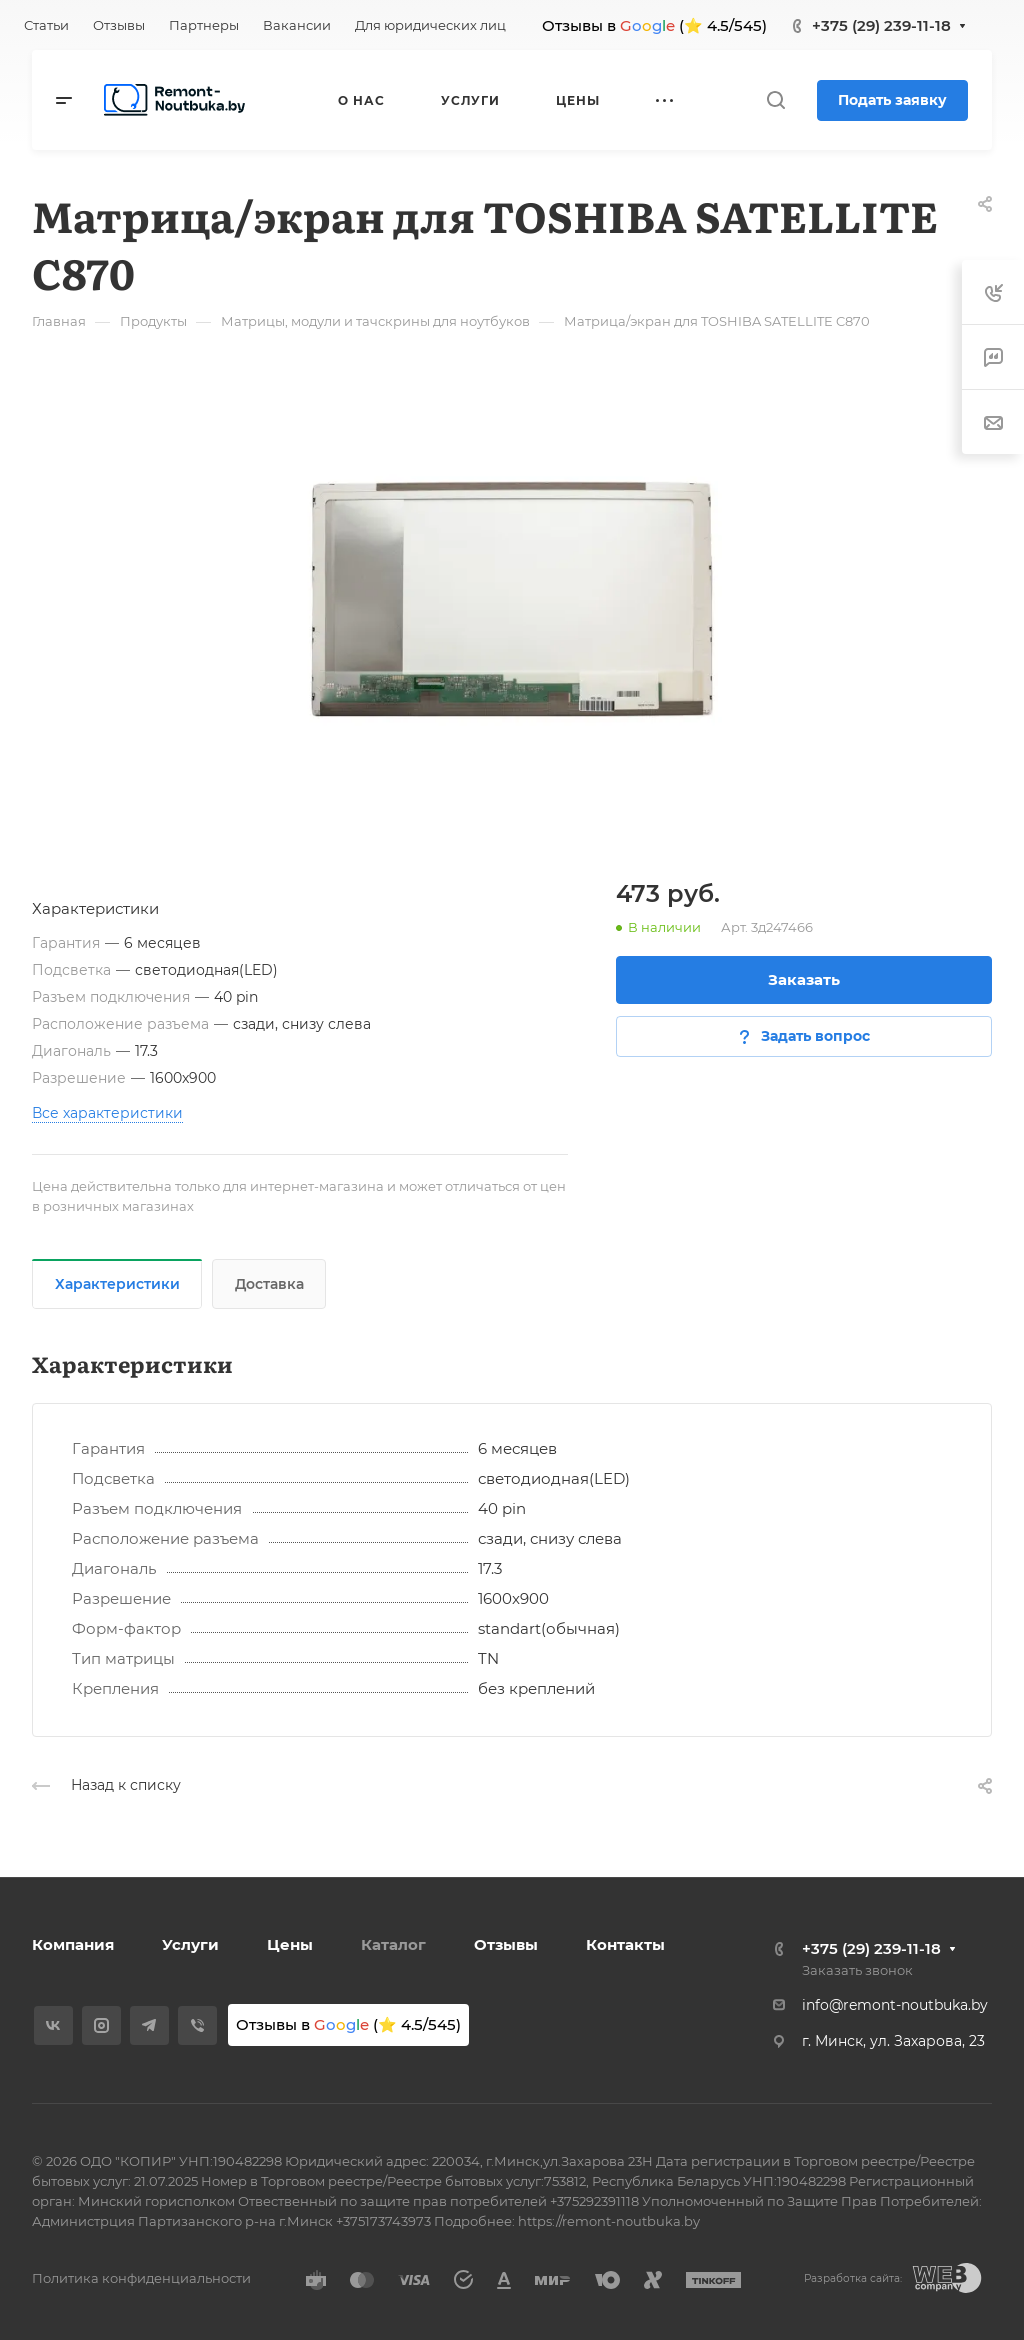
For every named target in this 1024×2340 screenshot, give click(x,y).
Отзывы (506, 1944)
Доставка (269, 1284)
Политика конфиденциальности (141, 2278)
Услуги (190, 1944)
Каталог (393, 1944)
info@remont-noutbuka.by (895, 2005)
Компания (73, 1944)
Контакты (625, 1944)
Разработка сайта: (853, 2278)
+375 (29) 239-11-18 (881, 25)
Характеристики (117, 1284)
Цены (290, 1944)
